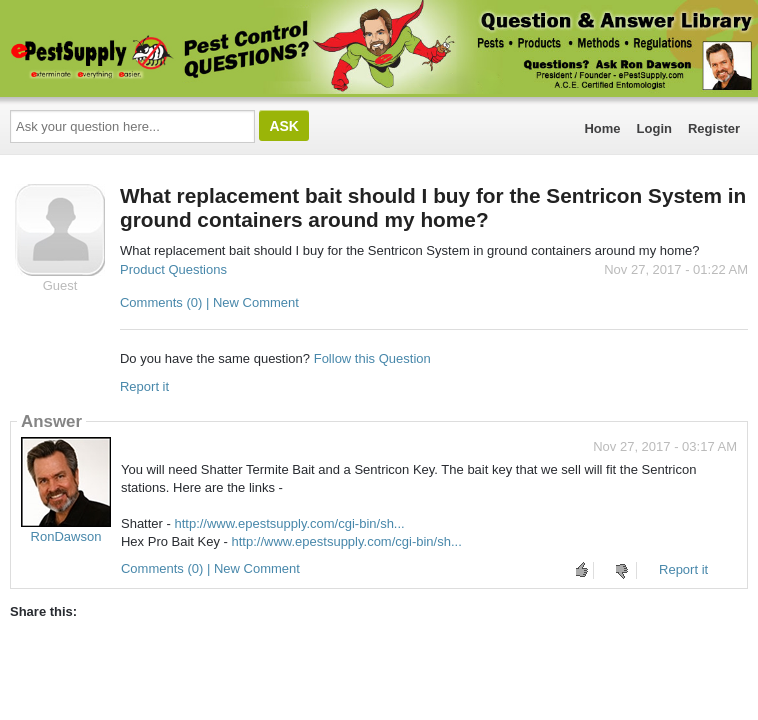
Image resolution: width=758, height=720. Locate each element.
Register (714, 128)
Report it (144, 386)
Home (602, 128)
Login (654, 128)
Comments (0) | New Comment (209, 302)
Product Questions (173, 269)
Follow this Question (372, 358)
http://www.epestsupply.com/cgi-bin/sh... (289, 523)
